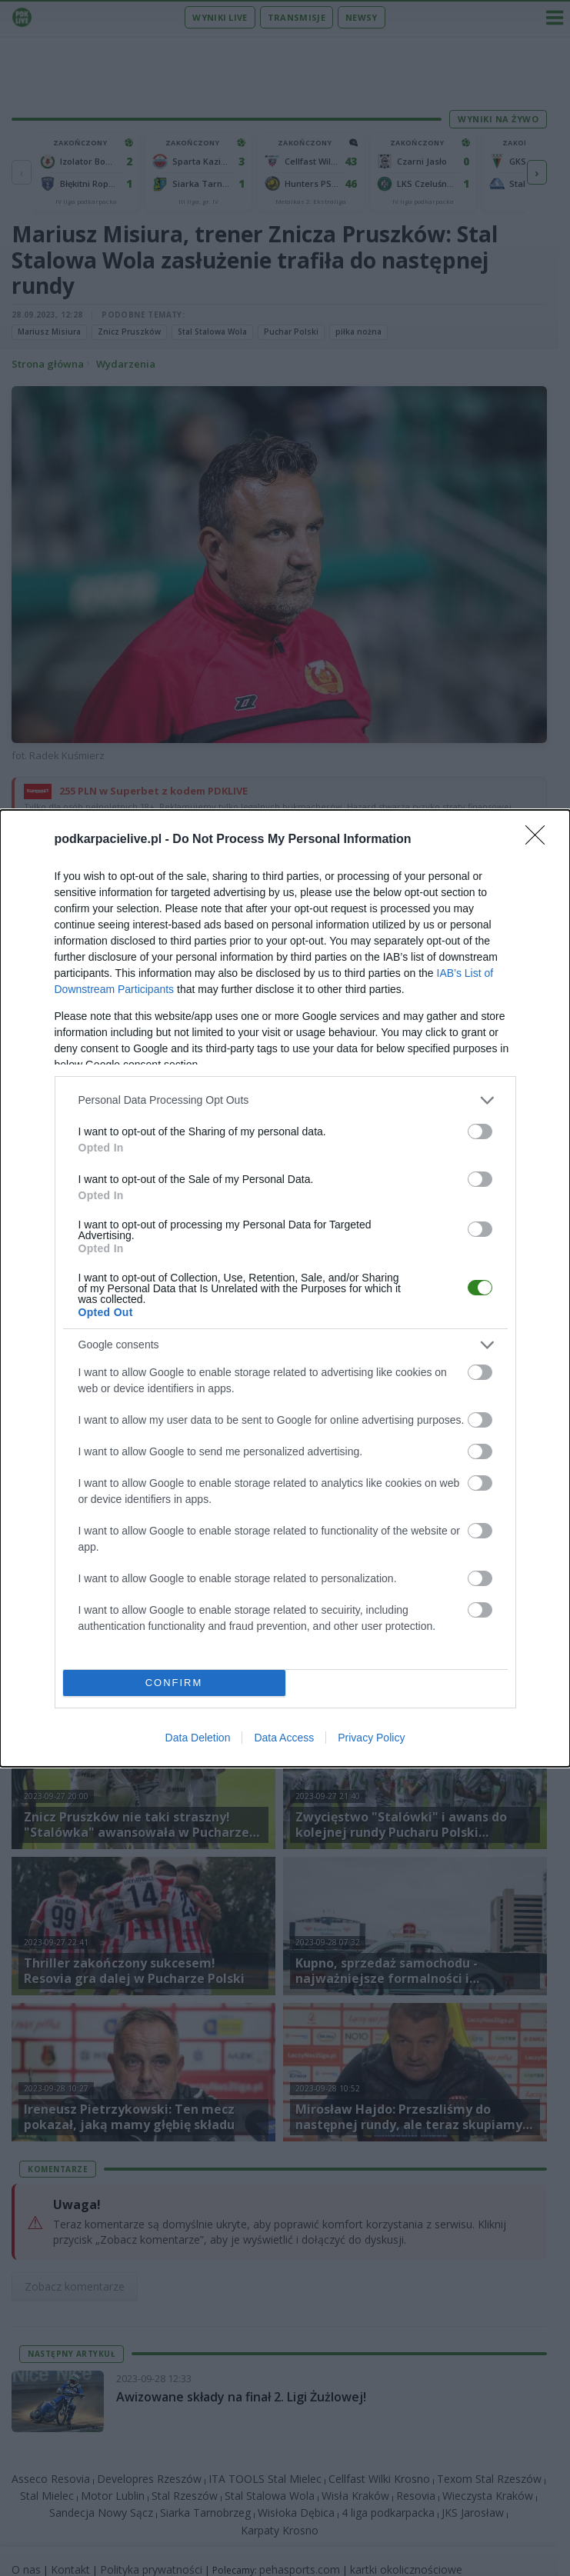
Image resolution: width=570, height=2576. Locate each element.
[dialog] (285, 1288)
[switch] (480, 1131)
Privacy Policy (371, 1737)
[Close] (540, 840)
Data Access (284, 1737)
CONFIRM (174, 1682)
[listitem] (285, 1100)
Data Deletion (198, 1737)
